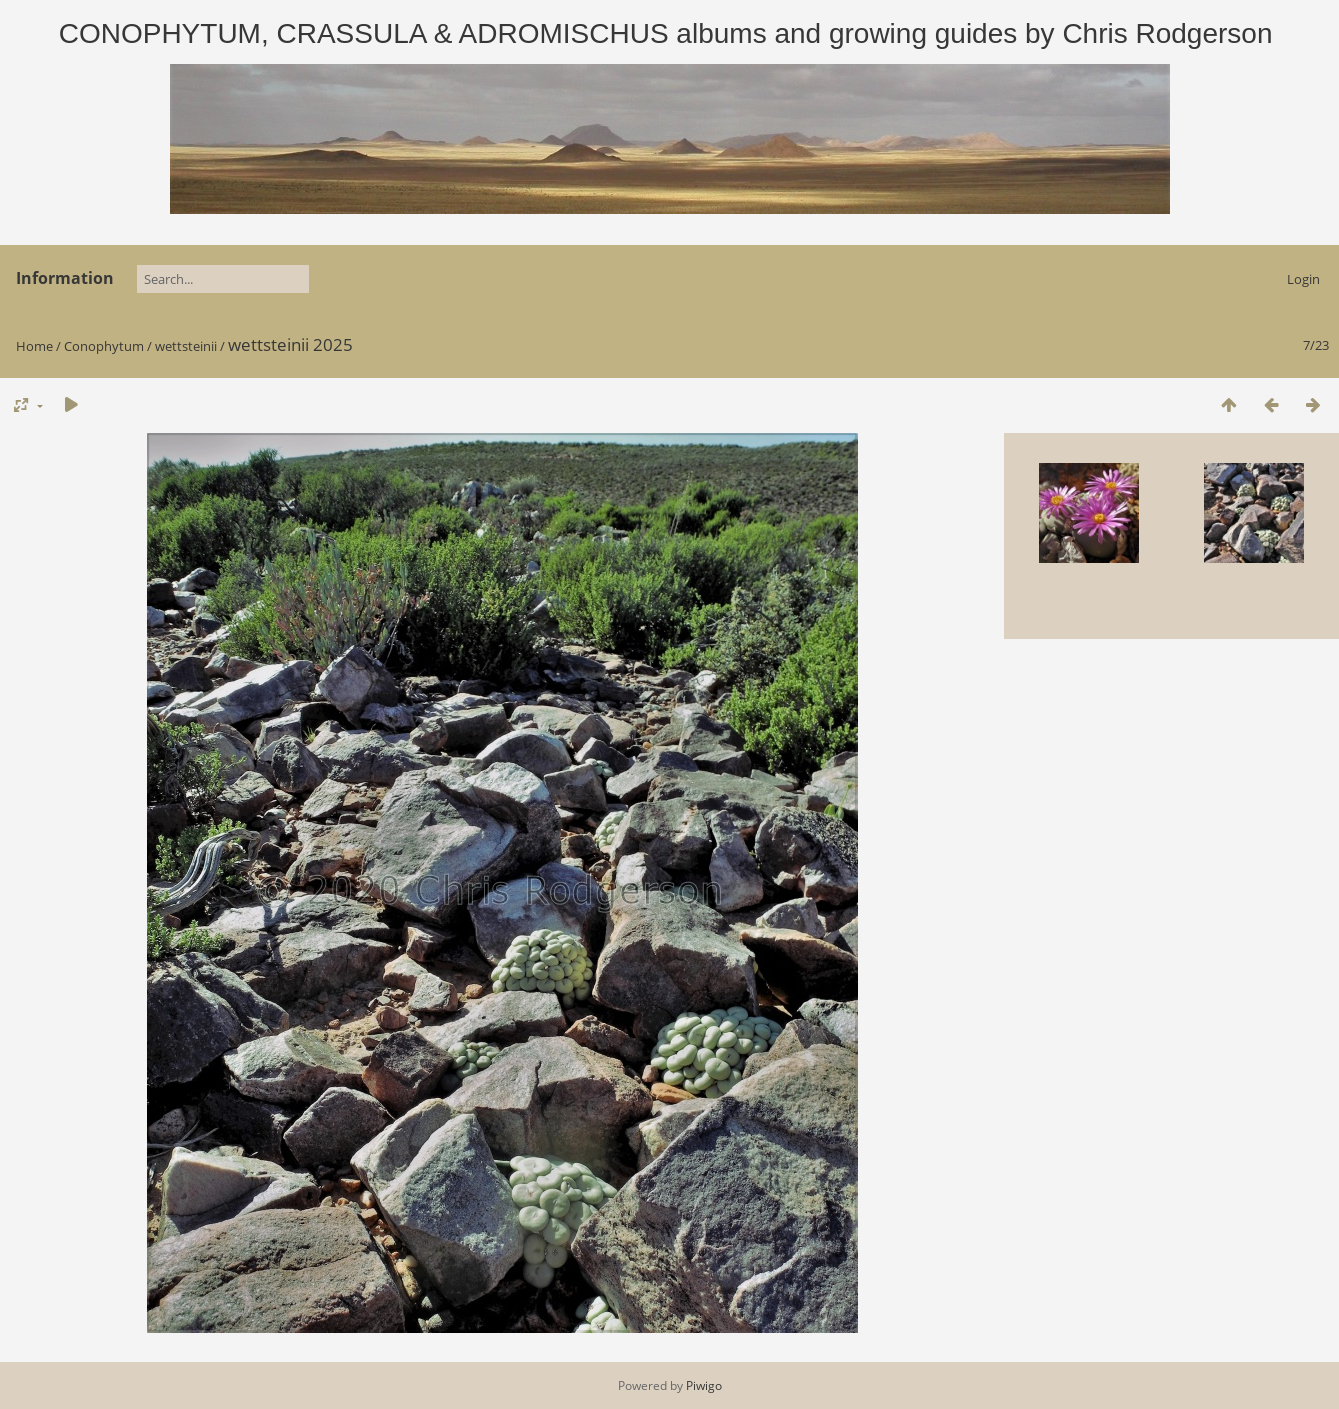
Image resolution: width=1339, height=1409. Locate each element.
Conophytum (104, 346)
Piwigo (704, 1385)
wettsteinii (186, 346)
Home (34, 346)
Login (1303, 279)
